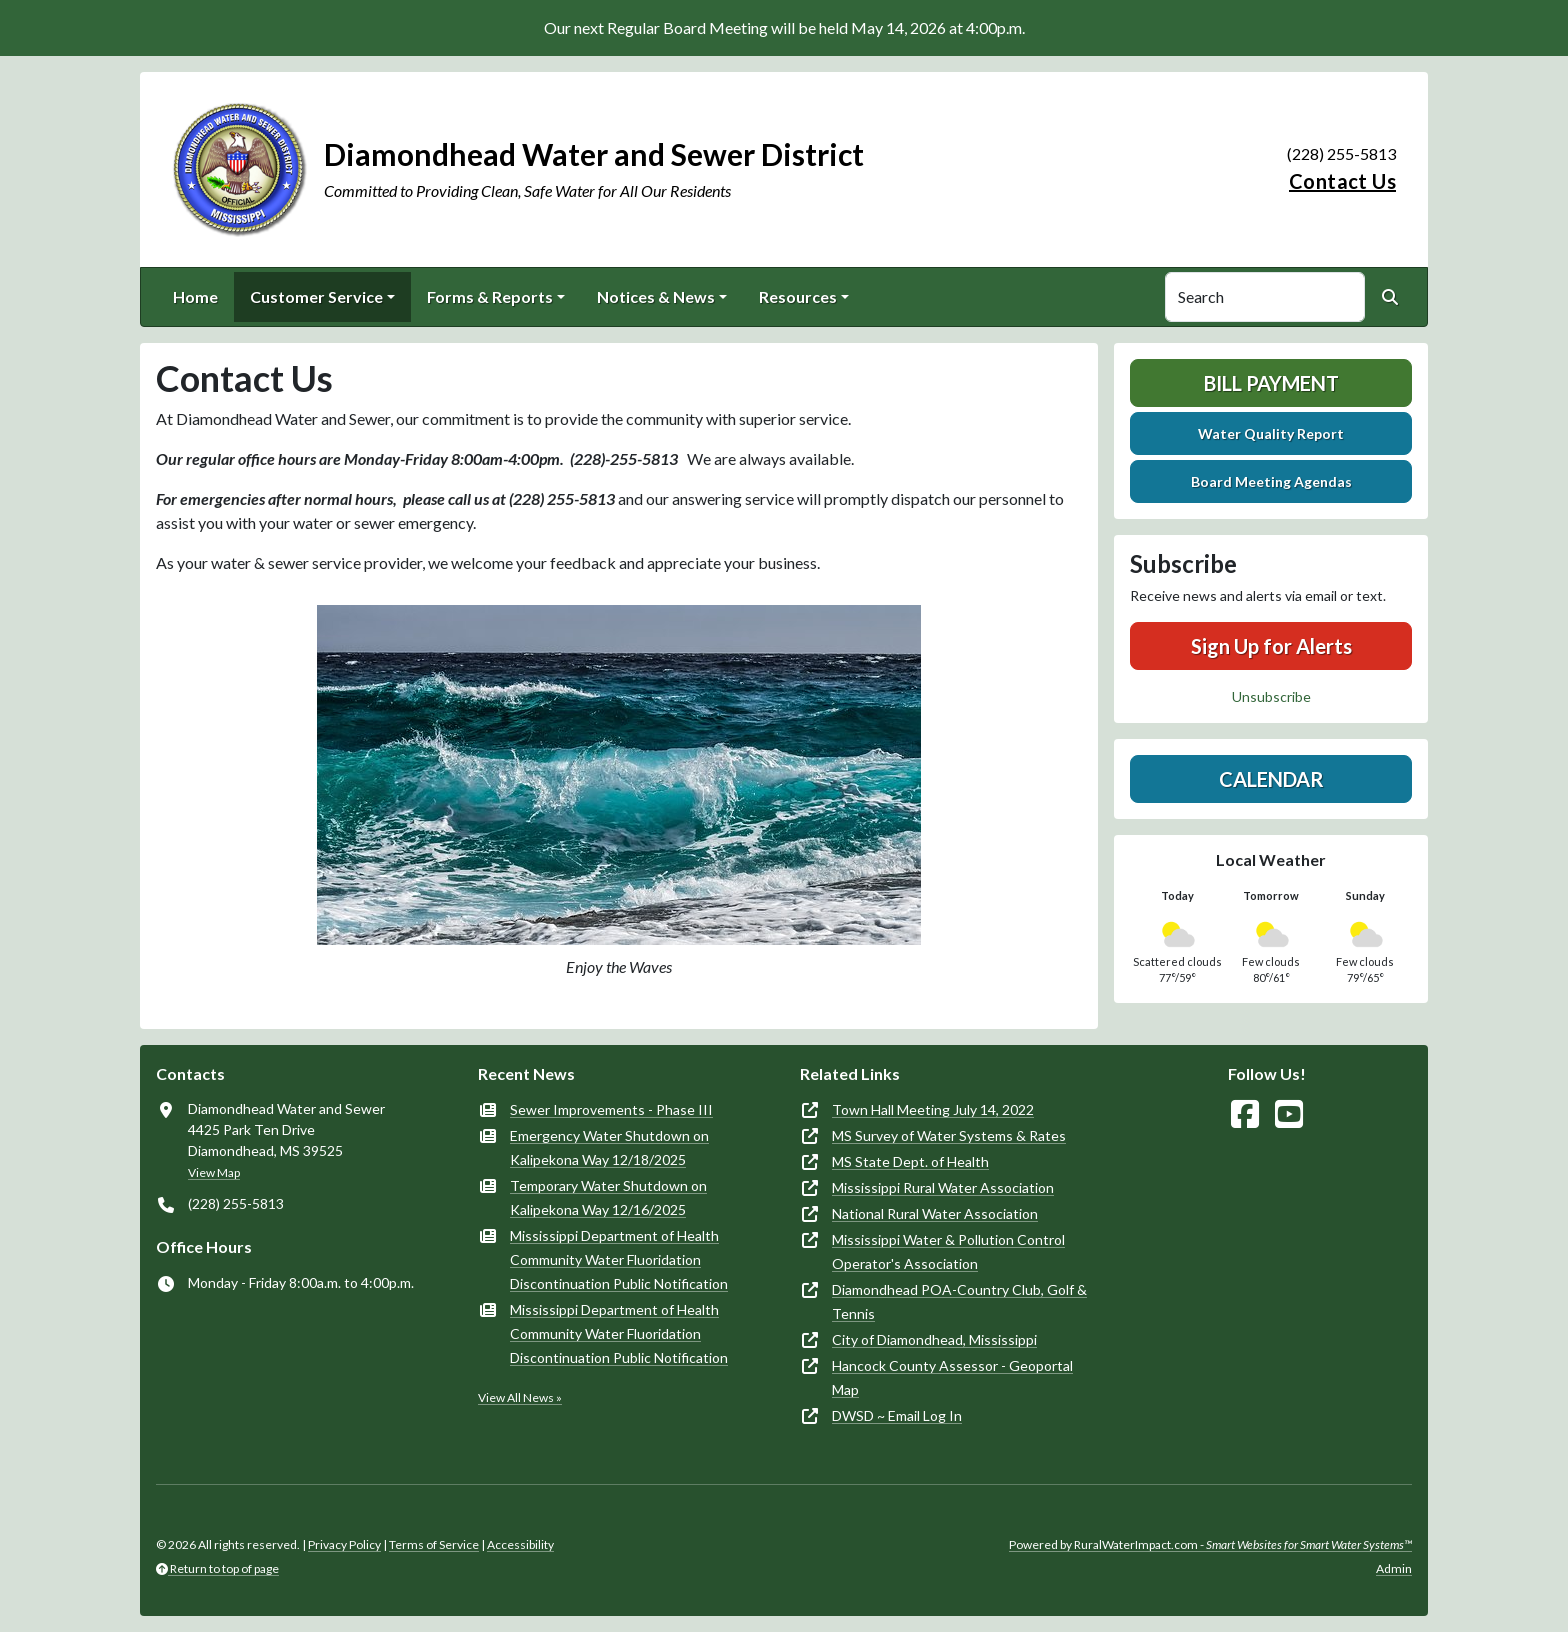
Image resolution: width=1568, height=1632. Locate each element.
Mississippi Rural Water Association (943, 1187)
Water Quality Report (1271, 433)
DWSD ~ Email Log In (897, 1415)
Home (195, 296)
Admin (1394, 1568)
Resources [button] (798, 296)
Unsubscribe (1271, 696)
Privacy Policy (344, 1544)
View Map (214, 1172)
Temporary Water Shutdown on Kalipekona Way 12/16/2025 (608, 1197)
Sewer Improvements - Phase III (611, 1109)
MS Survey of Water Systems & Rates (949, 1135)
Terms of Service (434, 1544)
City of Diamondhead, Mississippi (934, 1339)
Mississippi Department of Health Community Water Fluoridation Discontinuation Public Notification (619, 1259)
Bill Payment (1271, 383)
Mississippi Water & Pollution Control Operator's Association (948, 1251)
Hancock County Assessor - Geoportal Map (952, 1377)
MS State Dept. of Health (910, 1161)
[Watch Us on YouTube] (1289, 1114)
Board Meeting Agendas (1271, 481)
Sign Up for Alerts (1271, 646)
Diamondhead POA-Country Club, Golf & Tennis (959, 1301)
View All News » (520, 1397)
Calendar (1271, 779)
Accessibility (520, 1544)
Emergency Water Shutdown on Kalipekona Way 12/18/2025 (609, 1147)
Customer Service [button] (316, 296)
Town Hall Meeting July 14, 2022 (933, 1109)
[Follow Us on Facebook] (1245, 1114)
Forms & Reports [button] (490, 296)
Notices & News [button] (656, 296)
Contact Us (1342, 181)
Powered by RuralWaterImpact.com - (1210, 1544)
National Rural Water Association (935, 1213)
